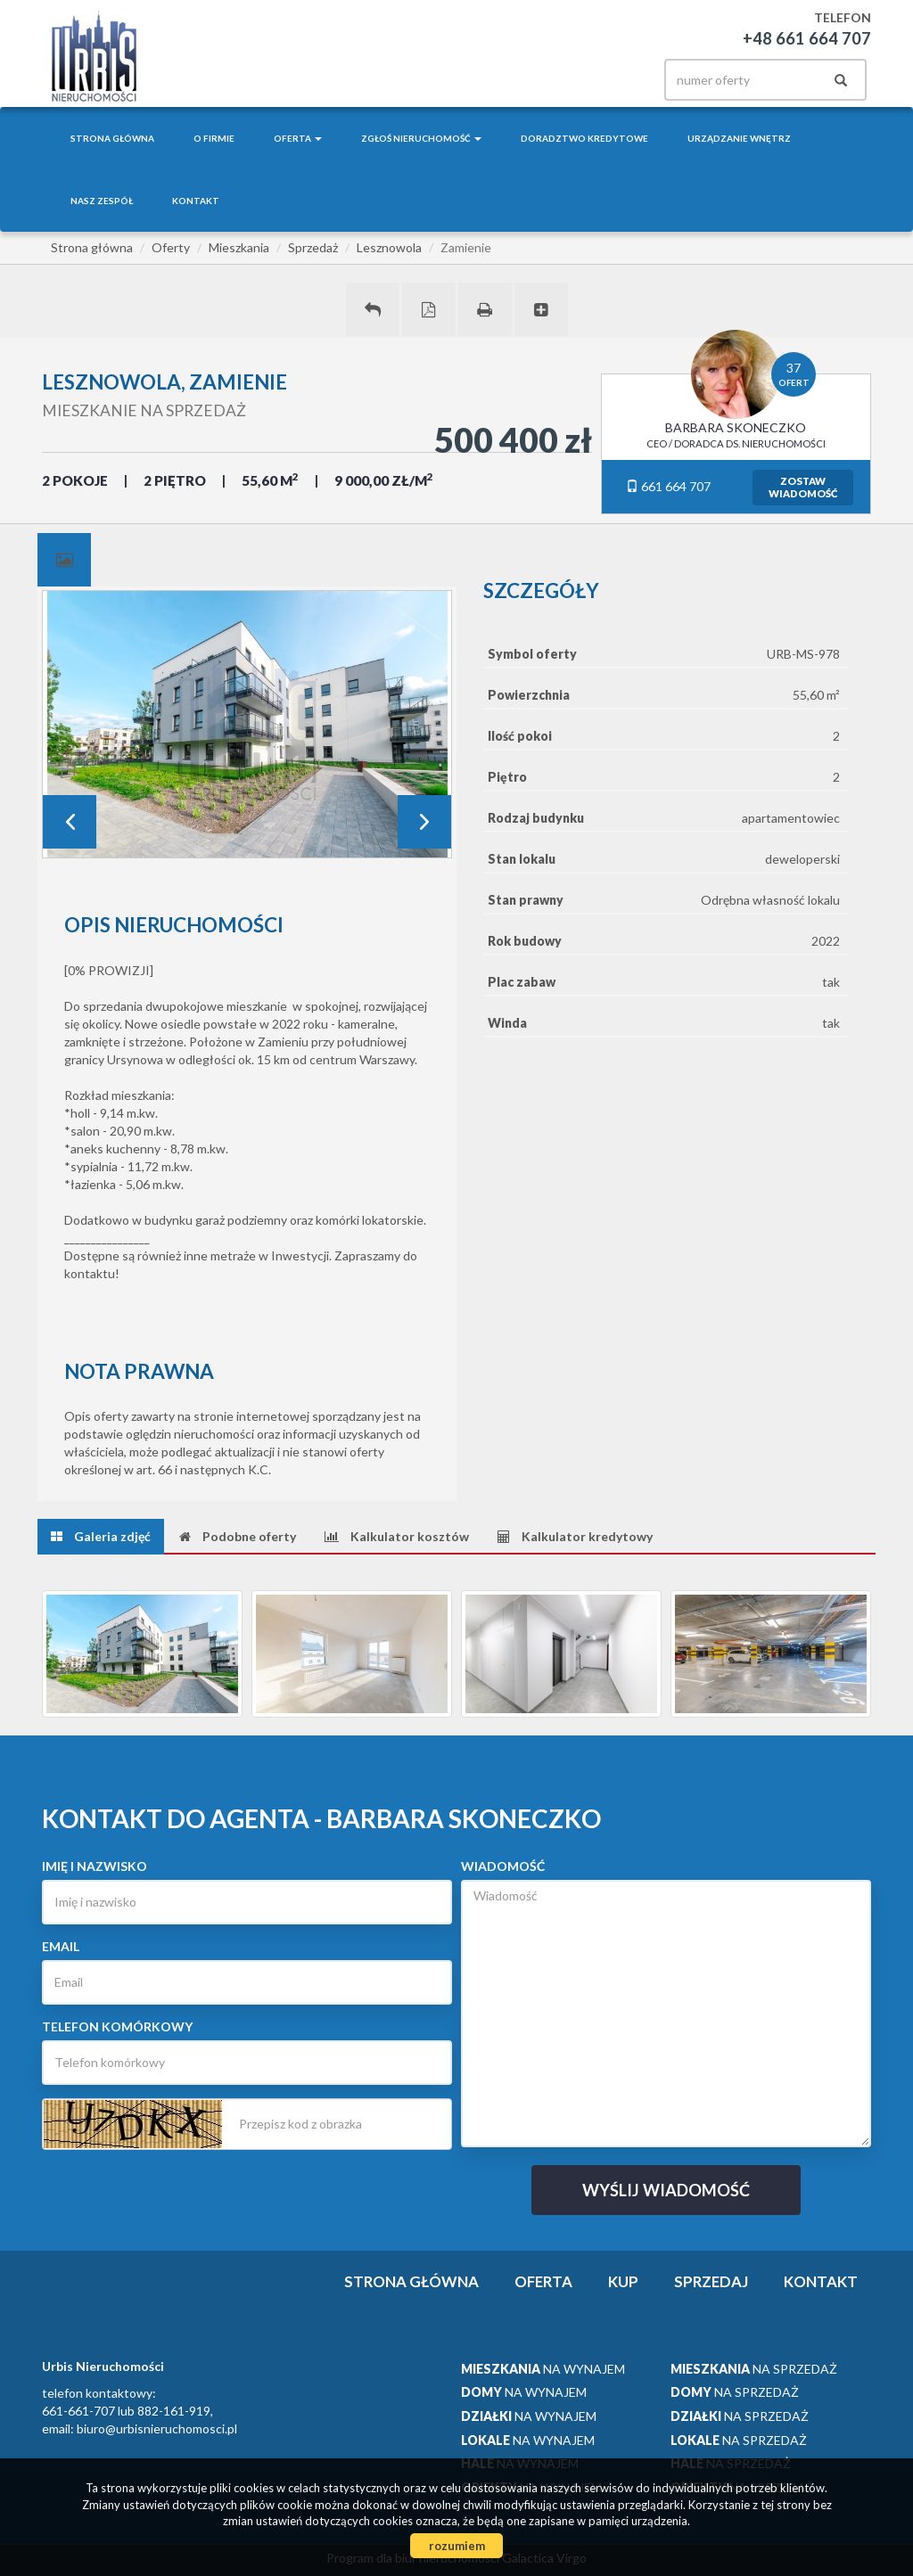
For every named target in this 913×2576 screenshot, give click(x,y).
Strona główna (112, 138)
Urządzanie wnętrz (739, 138)
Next (424, 822)
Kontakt (195, 200)
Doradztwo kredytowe (584, 138)
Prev (69, 822)
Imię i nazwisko (94, 1866)
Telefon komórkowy (117, 2026)
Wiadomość (503, 1866)
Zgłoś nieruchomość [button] (421, 138)
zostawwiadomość (803, 487)
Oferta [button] (298, 138)
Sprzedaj (711, 2281)
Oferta (543, 2281)
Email (60, 1946)
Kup (623, 2281)
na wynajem (543, 2368)
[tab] (64, 560)
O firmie (213, 138)
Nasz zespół (101, 200)
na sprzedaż (753, 2368)
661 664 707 (668, 486)
